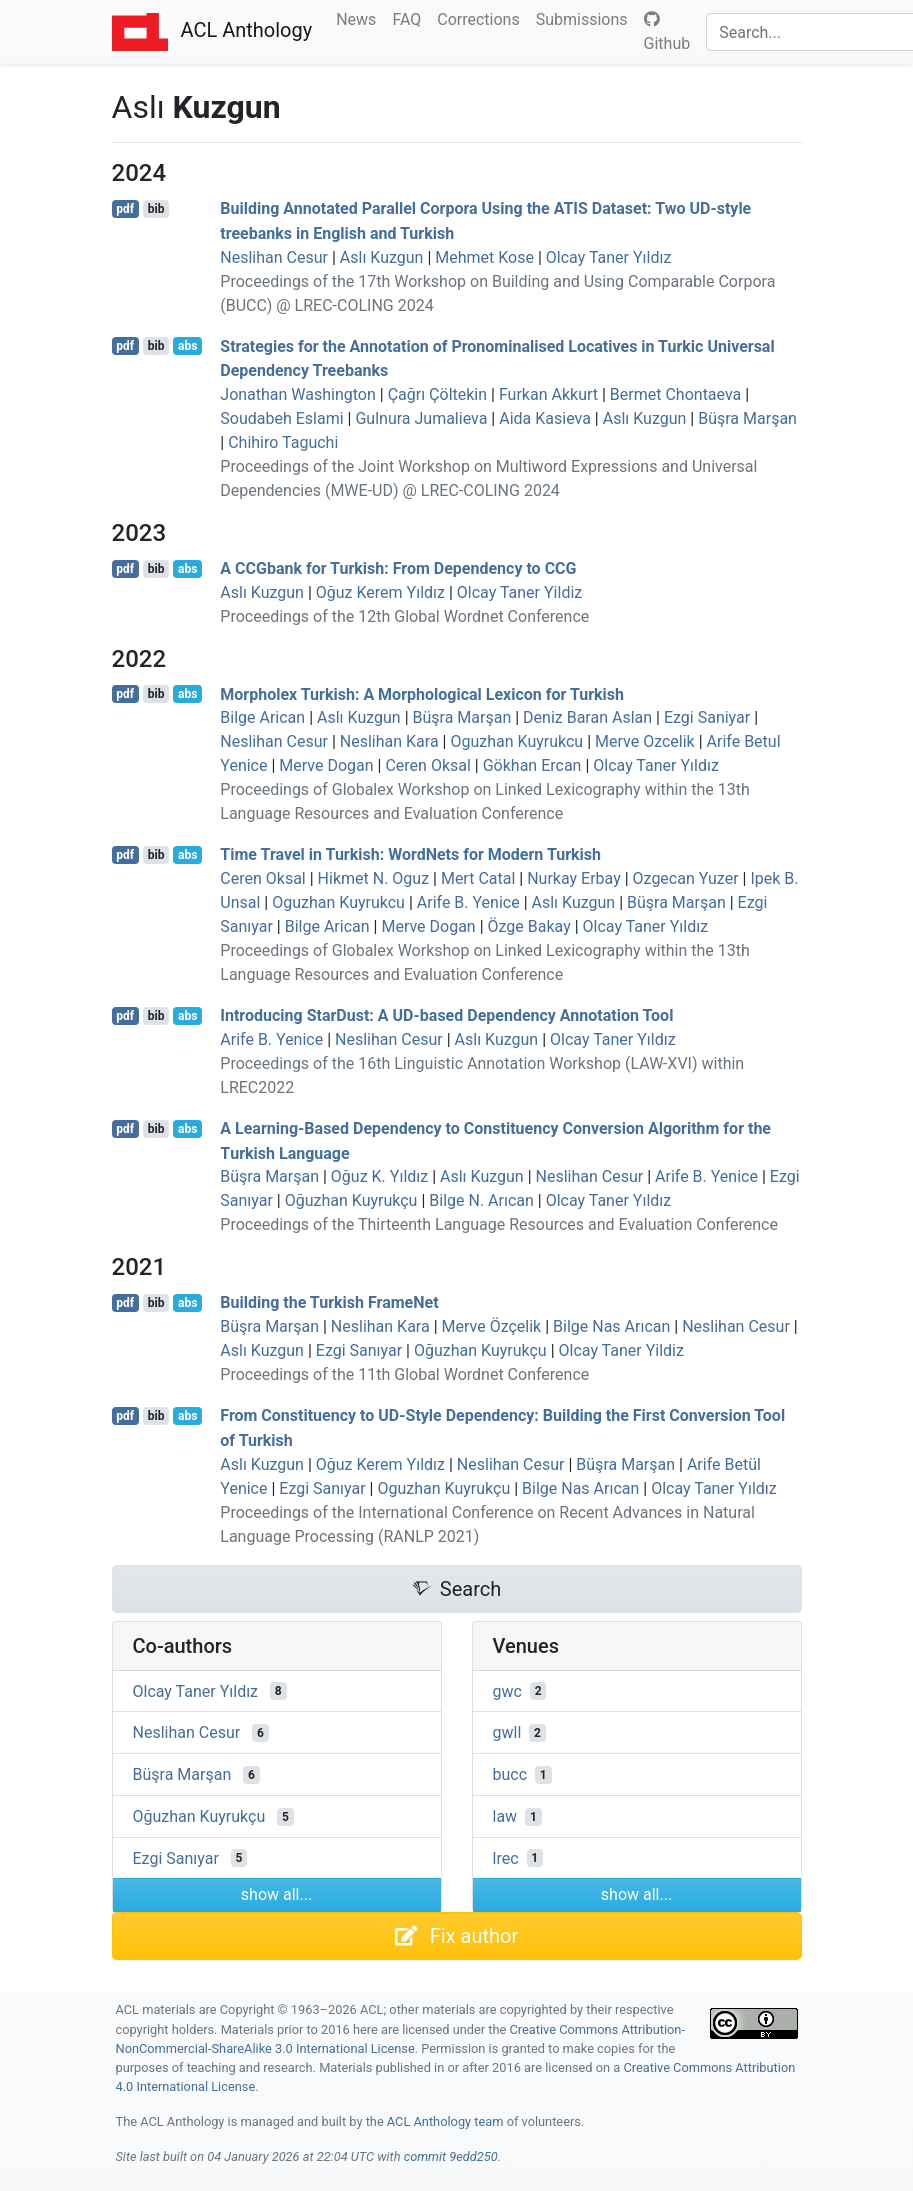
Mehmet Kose (484, 257)
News (360, 18)
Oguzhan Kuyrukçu (443, 1488)
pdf (125, 209)
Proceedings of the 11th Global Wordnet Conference (404, 1374)
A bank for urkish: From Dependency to (398, 568)
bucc (510, 1774)
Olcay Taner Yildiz (519, 592)
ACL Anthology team (445, 2121)
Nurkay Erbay (574, 878)
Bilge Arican (262, 717)
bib (156, 209)
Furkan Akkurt (548, 394)
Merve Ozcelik (645, 741)
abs (187, 346)
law (505, 1816)
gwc (507, 1690)
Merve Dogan (326, 765)
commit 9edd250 (451, 2156)
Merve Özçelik (492, 1326)
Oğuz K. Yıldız (379, 1176)
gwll (507, 1732)
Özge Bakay (529, 926)
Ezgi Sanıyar (359, 1350)
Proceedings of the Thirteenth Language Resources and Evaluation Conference (499, 1224)
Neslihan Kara (389, 741)
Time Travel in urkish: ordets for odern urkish (410, 854)
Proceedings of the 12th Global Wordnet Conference (404, 616)
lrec (506, 1857)
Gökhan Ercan (532, 765)
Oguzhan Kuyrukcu (516, 741)
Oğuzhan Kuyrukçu (351, 1200)
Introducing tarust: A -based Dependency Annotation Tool (446, 1015)
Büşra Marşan (747, 418)
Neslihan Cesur (274, 257)
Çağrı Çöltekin (437, 394)
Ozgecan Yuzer (686, 878)
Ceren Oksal (427, 765)
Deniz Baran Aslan (587, 717)
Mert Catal (478, 878)
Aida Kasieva (545, 418)
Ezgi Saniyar (707, 717)
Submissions (586, 18)
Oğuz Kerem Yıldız (380, 592)
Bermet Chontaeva (675, 394)
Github (667, 32)
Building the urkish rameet (329, 1302)
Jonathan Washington (298, 394)
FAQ (410, 18)
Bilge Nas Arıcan (611, 1326)
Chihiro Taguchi (283, 442)
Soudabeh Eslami (281, 418)
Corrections (482, 18)
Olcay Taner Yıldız (609, 257)
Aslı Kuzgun (382, 257)
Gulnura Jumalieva (421, 418)
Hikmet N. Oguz (373, 878)
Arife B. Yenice (468, 902)
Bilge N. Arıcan (481, 1200)
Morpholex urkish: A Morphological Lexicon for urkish (422, 693)
